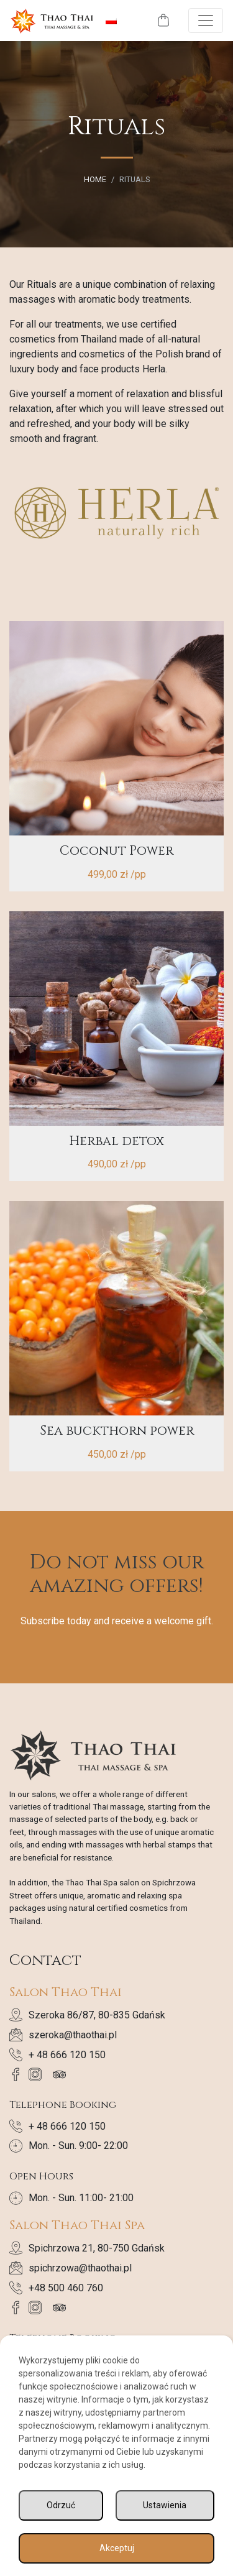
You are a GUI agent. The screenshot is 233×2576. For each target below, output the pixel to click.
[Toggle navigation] (205, 20)
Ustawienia (164, 2505)
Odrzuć (61, 2505)
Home (95, 179)
